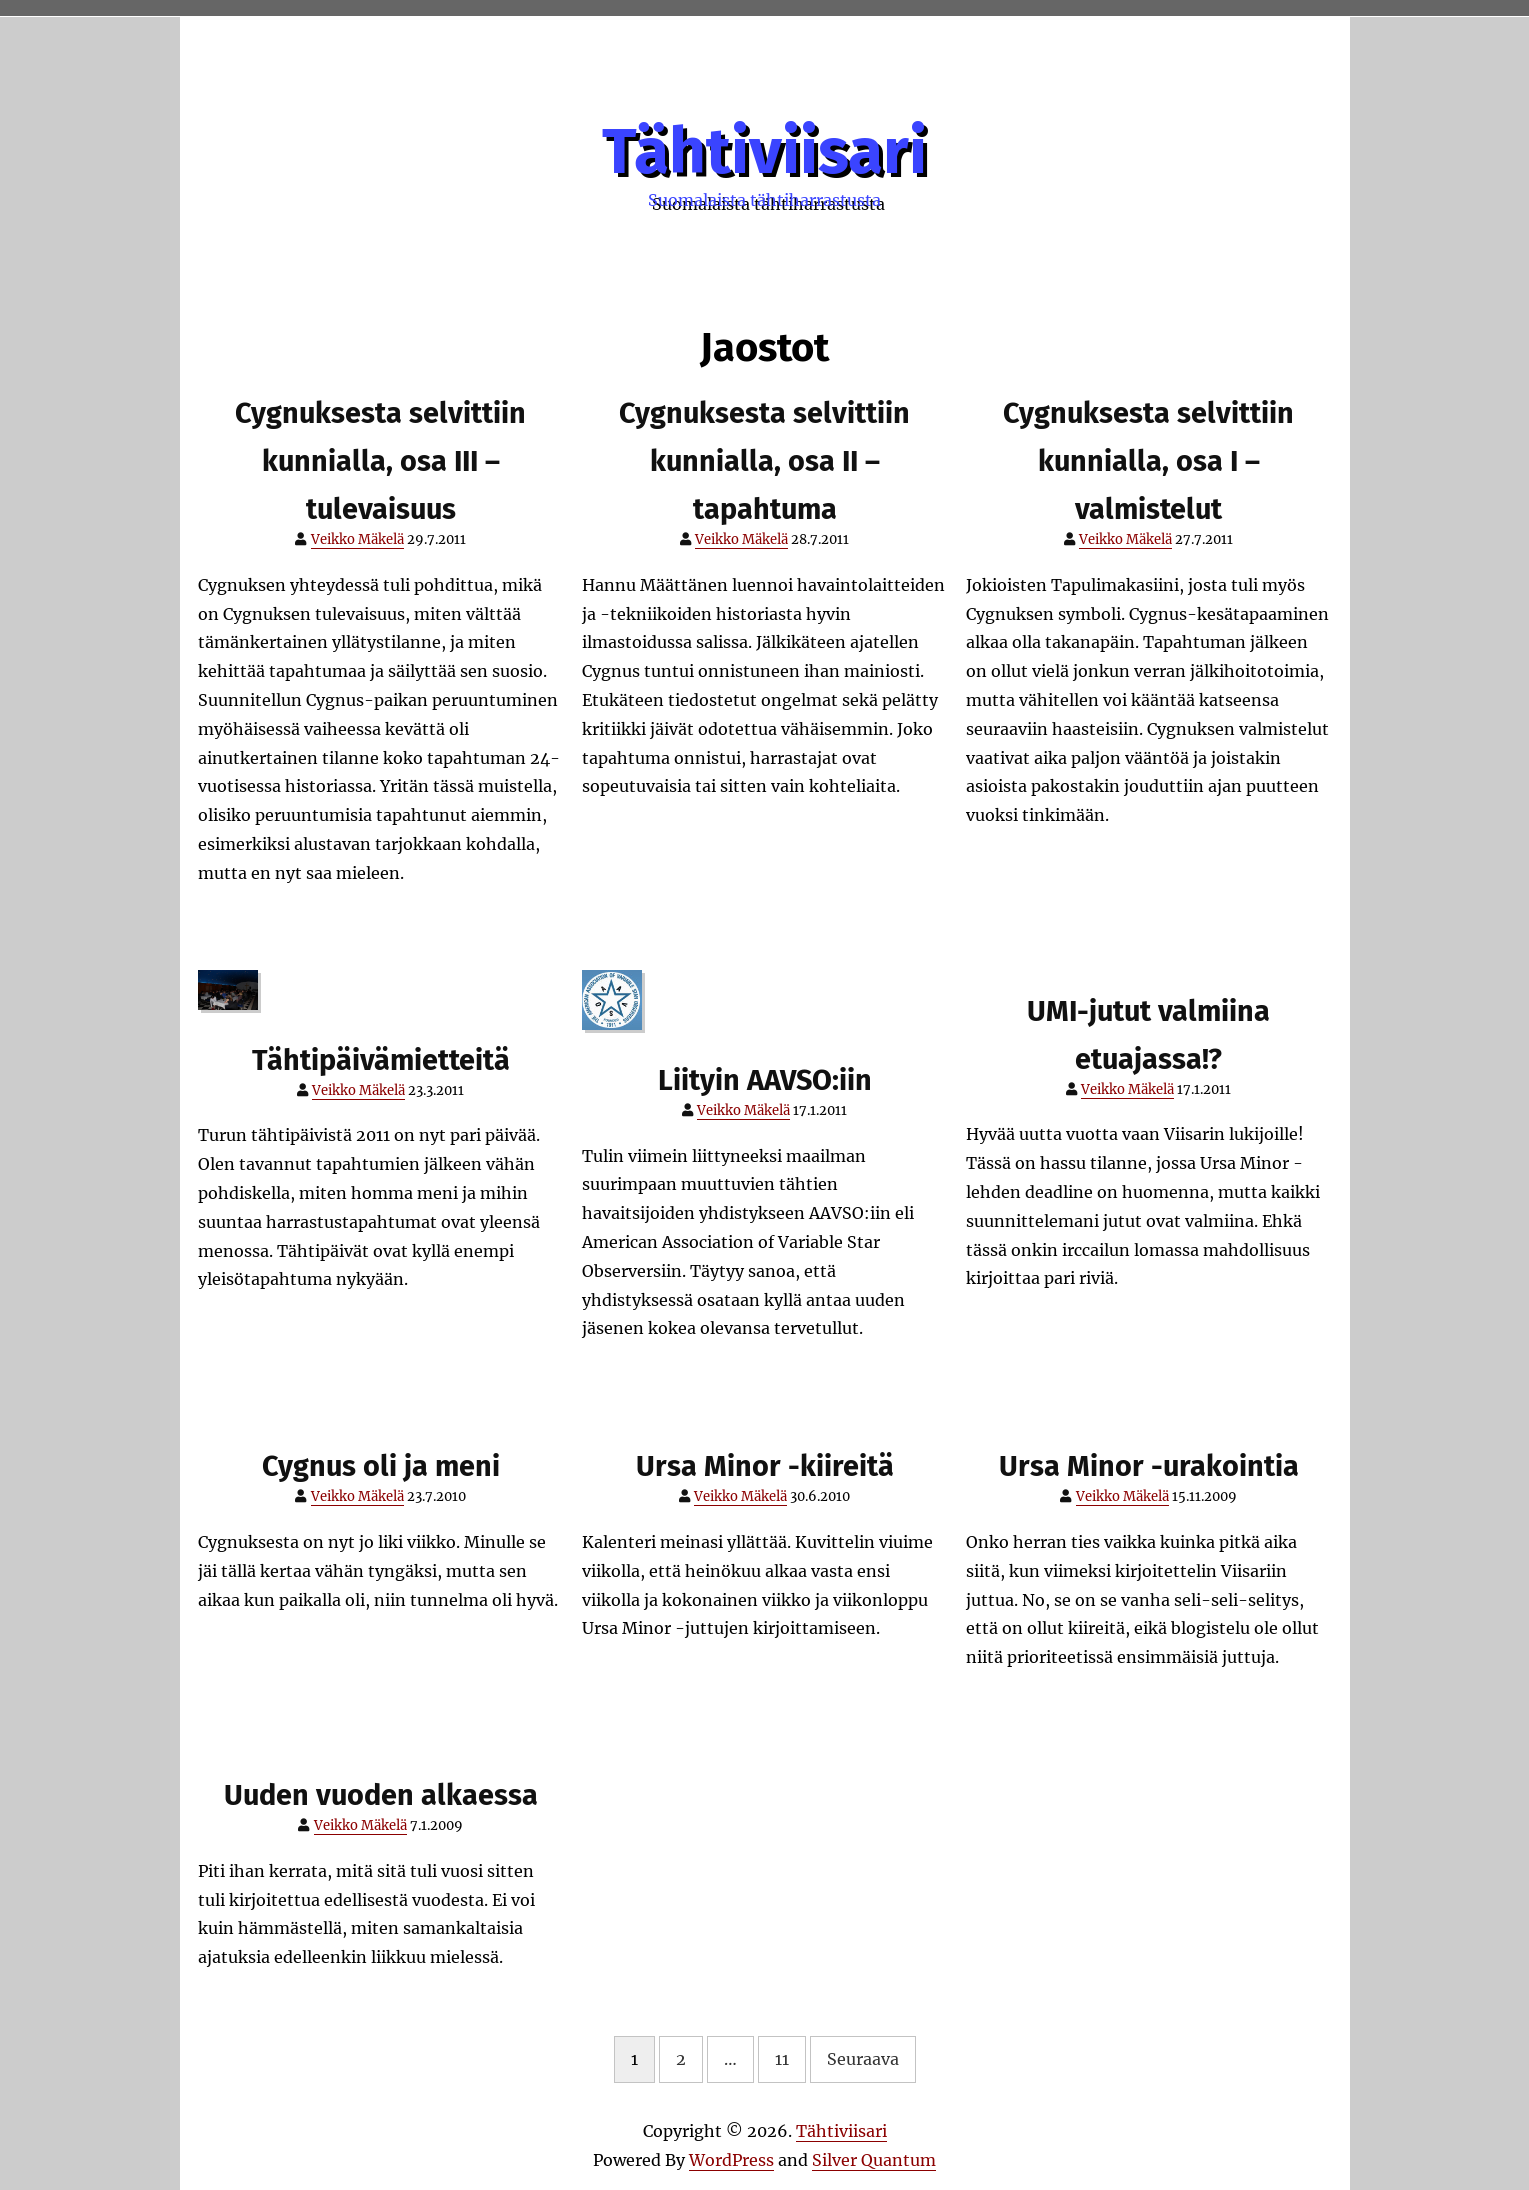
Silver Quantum (874, 2160)
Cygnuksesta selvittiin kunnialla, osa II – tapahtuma (764, 461)
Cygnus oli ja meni (381, 1466)
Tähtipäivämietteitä (381, 1060)
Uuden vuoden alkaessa (381, 1795)
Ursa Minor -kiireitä (765, 1466)
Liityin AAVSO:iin (765, 1080)
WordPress (731, 2160)
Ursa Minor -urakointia (1149, 1466)
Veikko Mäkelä (357, 539)
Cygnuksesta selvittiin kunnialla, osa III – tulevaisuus (380, 461)
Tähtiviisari (764, 151)
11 (782, 2059)
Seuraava (863, 2059)
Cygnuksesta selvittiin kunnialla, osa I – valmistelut (1148, 461)
